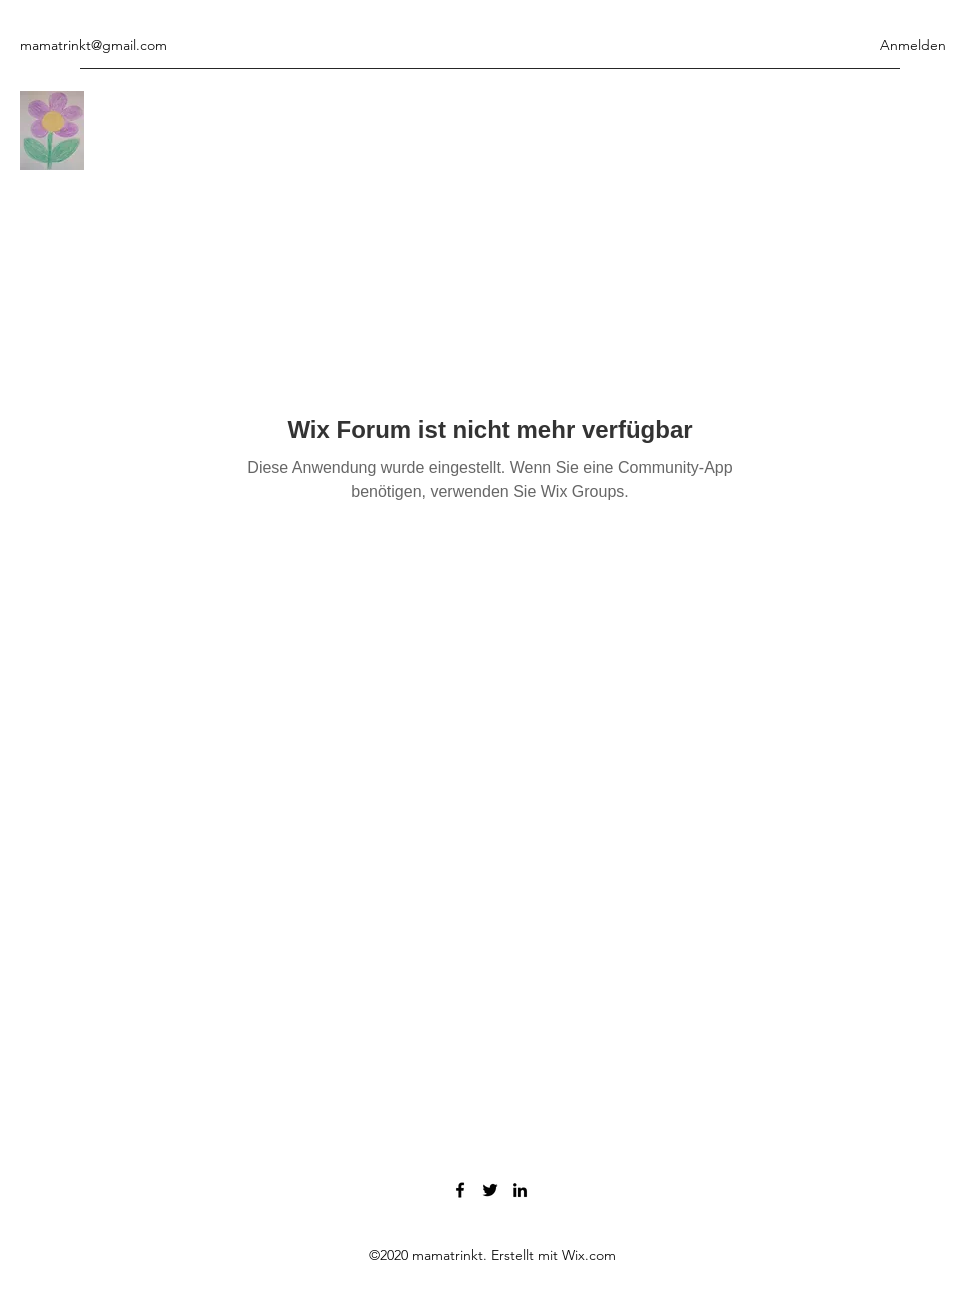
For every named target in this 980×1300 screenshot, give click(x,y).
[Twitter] (490, 1190)
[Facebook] (460, 1190)
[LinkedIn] (520, 1190)
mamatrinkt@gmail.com (93, 45)
